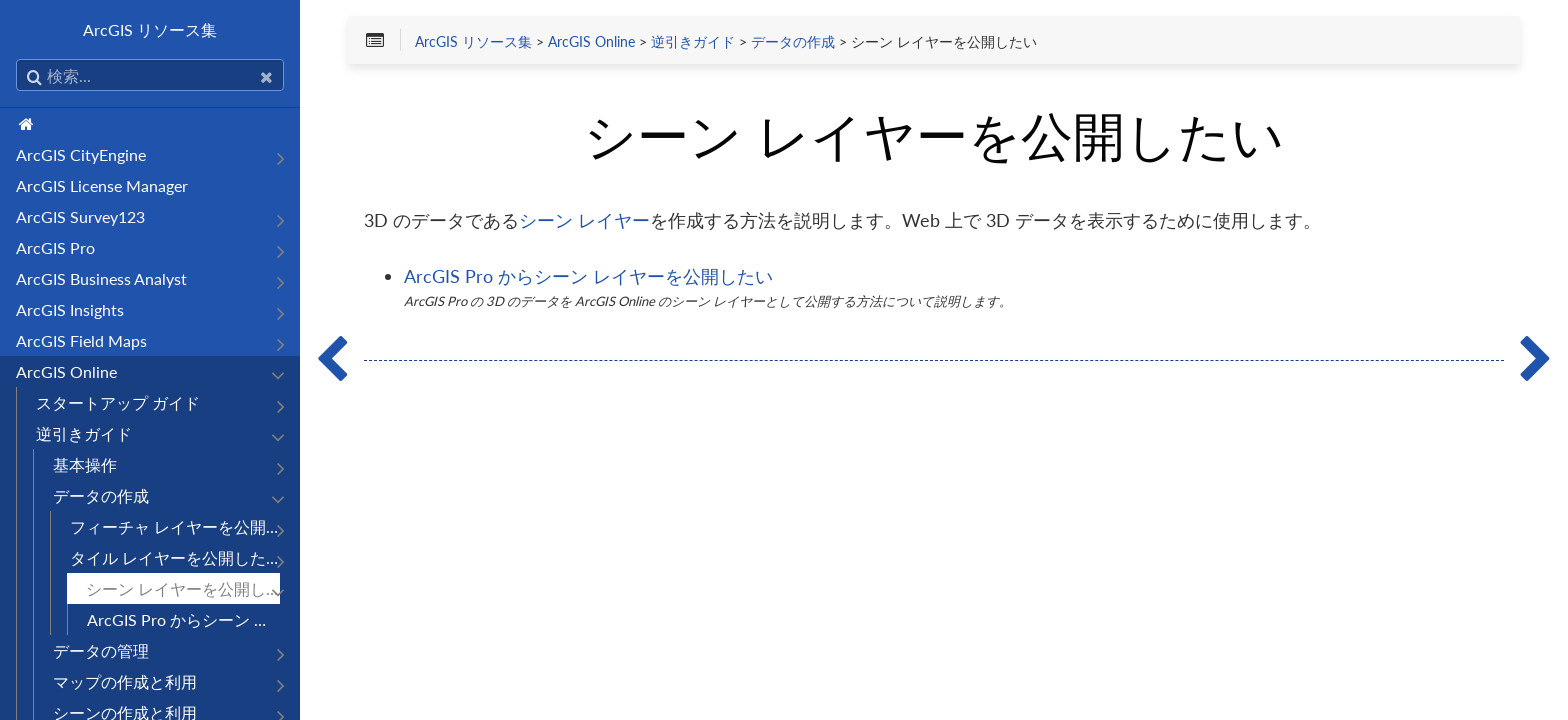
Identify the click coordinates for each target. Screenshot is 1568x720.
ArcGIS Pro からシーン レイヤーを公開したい (183, 619)
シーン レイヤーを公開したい (183, 588)
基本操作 (85, 464)
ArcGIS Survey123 (80, 216)
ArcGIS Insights (70, 309)
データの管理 (101, 650)
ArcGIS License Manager (102, 185)
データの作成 (101, 495)
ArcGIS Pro (55, 247)
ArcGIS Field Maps (81, 340)
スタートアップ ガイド (118, 402)
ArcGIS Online (66, 371)
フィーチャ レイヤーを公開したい (175, 526)
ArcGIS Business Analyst (101, 278)
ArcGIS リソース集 (150, 29)
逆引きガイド (84, 433)
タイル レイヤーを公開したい (175, 557)
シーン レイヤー (584, 220)
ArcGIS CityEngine (81, 154)
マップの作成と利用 (125, 681)
